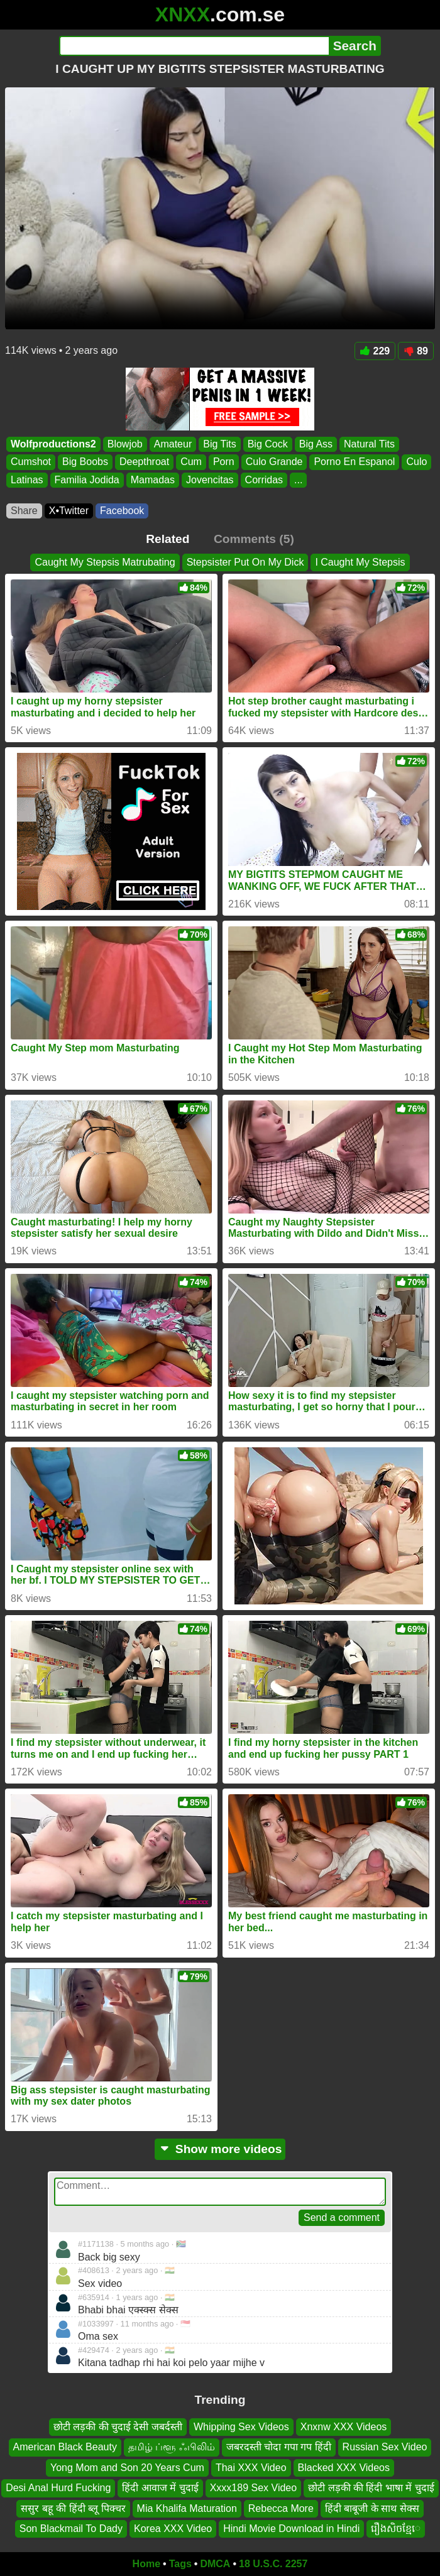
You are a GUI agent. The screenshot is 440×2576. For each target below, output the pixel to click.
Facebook (122, 510)
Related (167, 538)
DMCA (215, 2563)
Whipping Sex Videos (241, 2426)
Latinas (27, 479)
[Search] (194, 46)
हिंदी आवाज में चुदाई (160, 2487)
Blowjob (125, 444)
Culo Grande (274, 462)
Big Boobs (85, 462)
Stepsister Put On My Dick (245, 562)
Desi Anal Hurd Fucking (58, 2487)
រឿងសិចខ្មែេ (396, 2528)
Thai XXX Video (251, 2467)
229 (375, 351)
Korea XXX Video (173, 2528)
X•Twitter (69, 510)
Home (146, 2563)
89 (416, 351)
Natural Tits (369, 444)
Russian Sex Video (385, 2447)
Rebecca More (281, 2507)
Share (24, 510)
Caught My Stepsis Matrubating (105, 562)
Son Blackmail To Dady (71, 2528)
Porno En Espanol (354, 462)
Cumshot (31, 462)
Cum (191, 462)
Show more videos (220, 2149)
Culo (416, 462)
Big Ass (316, 444)
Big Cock (268, 444)
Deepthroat (144, 462)
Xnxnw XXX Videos (343, 2426)
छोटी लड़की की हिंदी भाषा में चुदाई (371, 2487)
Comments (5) (254, 538)
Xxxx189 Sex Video (253, 2487)
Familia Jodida (87, 479)
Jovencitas (210, 479)
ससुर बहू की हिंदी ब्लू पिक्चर (73, 2507)
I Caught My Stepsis (360, 562)
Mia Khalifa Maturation (187, 2507)
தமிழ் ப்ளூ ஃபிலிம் (171, 2447)
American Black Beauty (65, 2447)
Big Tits (219, 444)
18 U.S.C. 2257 (273, 2563)
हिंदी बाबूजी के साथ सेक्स (372, 2507)
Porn (223, 462)
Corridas (264, 479)
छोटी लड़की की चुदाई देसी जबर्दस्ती (117, 2426)
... (298, 479)
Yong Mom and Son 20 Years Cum (127, 2467)
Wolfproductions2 (53, 444)
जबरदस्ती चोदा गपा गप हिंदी (278, 2447)
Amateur (173, 444)
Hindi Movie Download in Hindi (291, 2528)
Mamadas (153, 479)
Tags (180, 2563)
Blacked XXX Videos (344, 2467)
